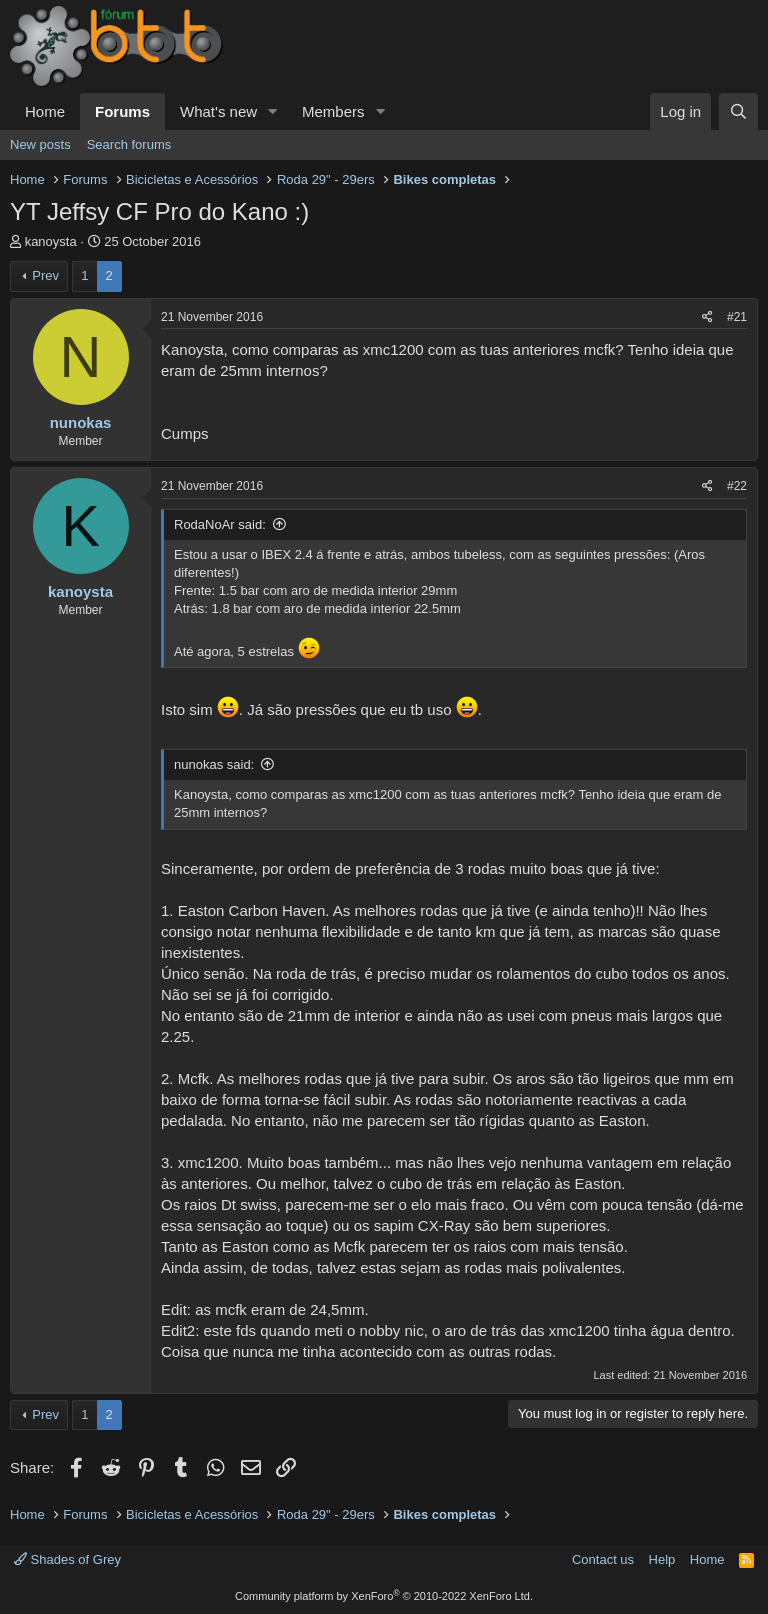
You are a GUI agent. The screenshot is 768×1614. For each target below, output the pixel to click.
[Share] (707, 317)
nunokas (81, 422)
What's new (218, 111)
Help (662, 1559)
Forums (122, 111)
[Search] (738, 111)
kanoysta (51, 241)
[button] (273, 111)
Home (45, 111)
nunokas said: (214, 764)
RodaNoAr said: (220, 524)
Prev (45, 275)
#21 (737, 317)
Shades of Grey (67, 1559)
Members (333, 111)
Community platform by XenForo (384, 1596)
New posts (40, 144)
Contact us (603, 1559)
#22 (737, 486)
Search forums (129, 144)
